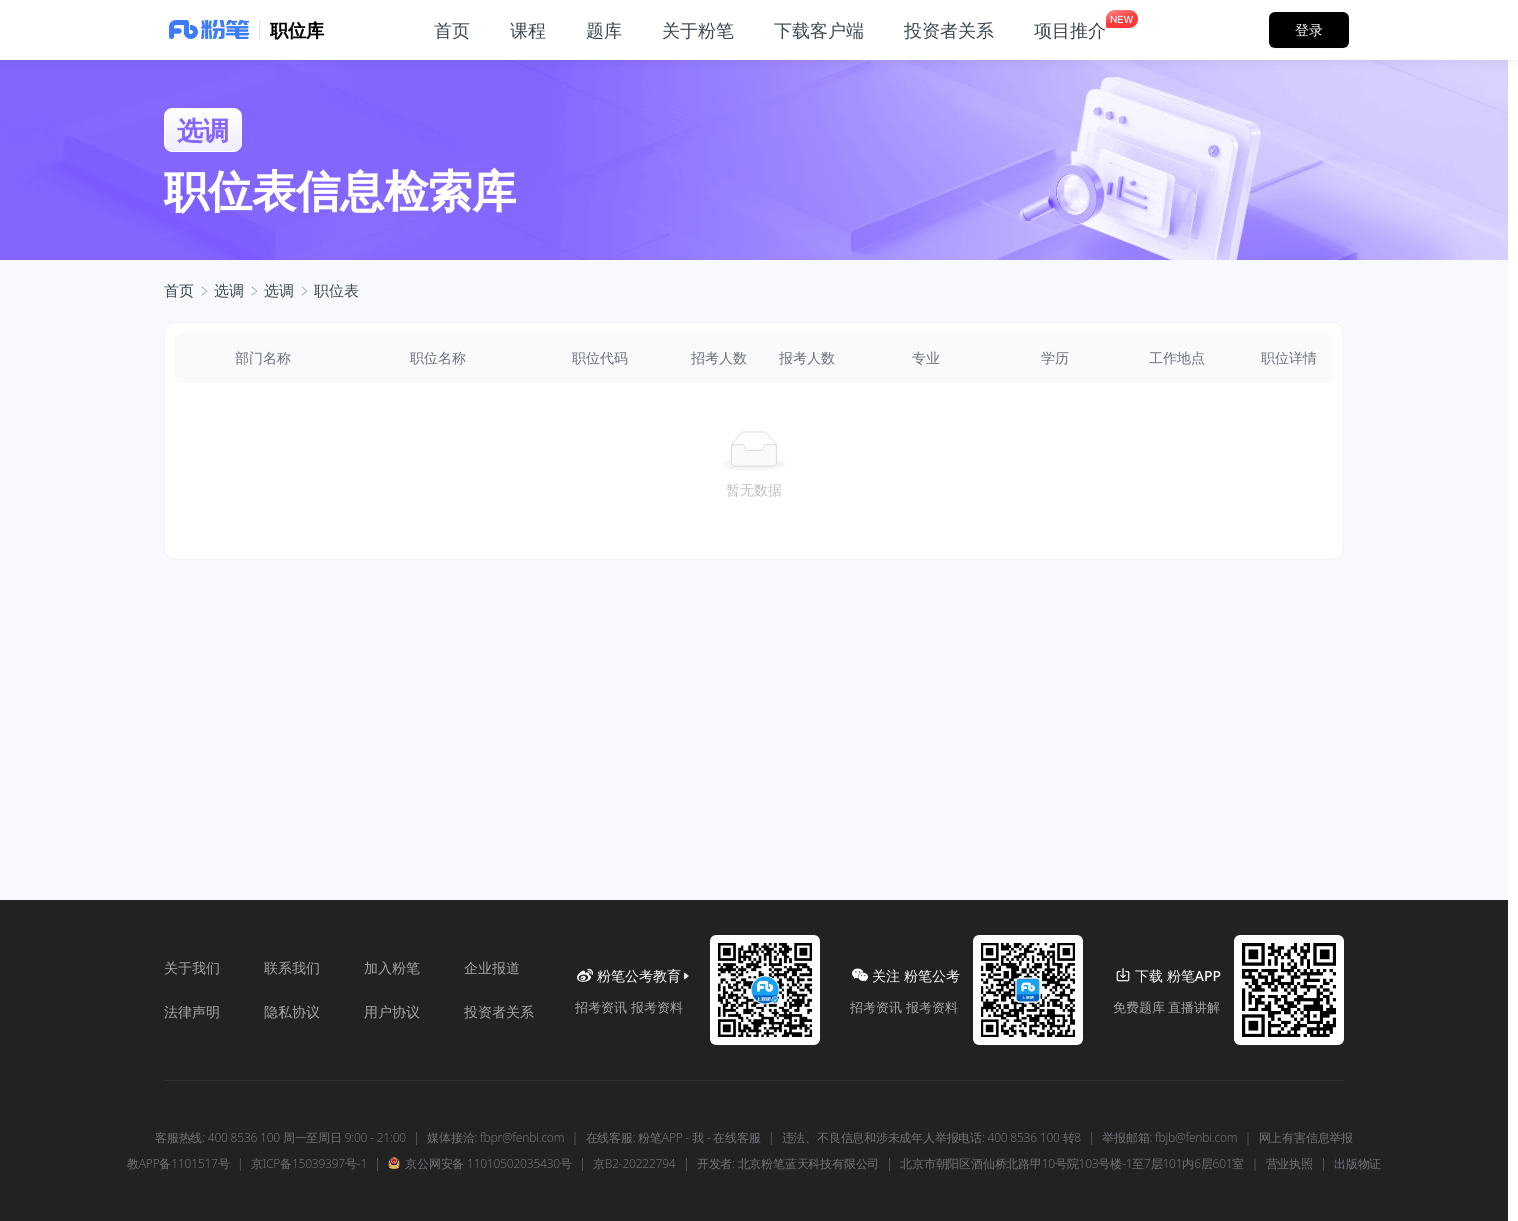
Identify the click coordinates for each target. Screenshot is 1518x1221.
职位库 (297, 30)
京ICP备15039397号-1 (309, 1164)
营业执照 (1289, 1164)
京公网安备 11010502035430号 (479, 1164)
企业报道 (492, 967)
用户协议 (392, 1011)
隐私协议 (292, 1011)
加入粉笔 (392, 967)
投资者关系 (499, 1011)
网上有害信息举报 (1306, 1138)
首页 (179, 290)
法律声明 (192, 1011)
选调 (229, 290)
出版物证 (1357, 1164)
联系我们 (292, 967)
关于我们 (192, 967)
